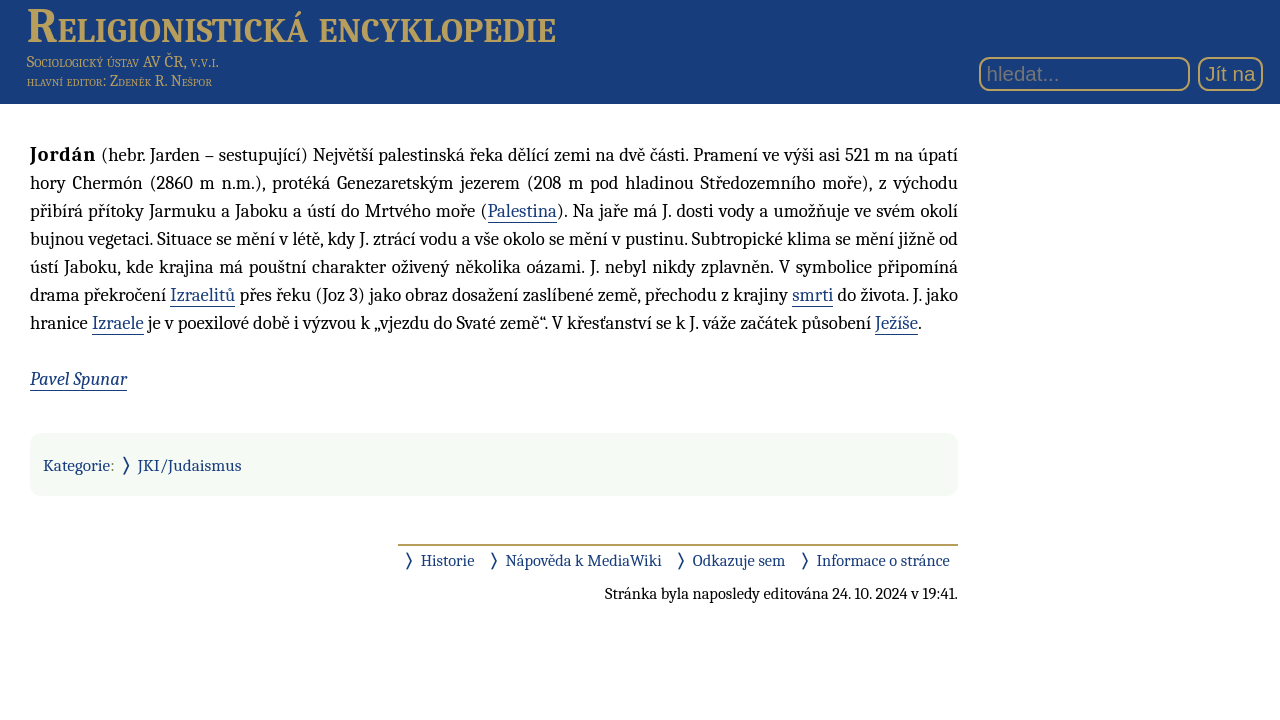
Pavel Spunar (78, 379)
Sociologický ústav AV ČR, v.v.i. (123, 61)
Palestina (522, 211)
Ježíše (896, 323)
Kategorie (76, 465)
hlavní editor (65, 81)
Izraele (118, 323)
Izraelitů (202, 295)
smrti (812, 295)
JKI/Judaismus (190, 465)
